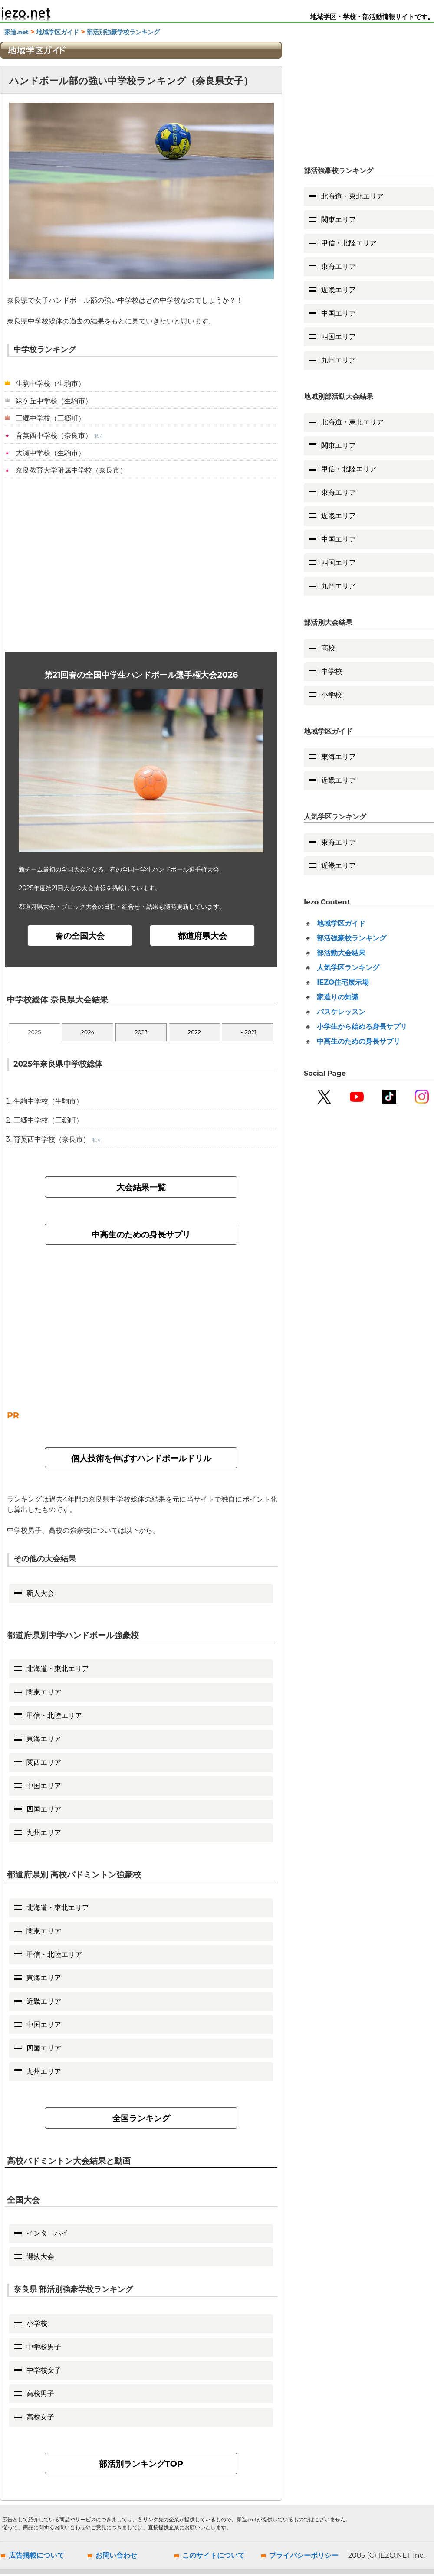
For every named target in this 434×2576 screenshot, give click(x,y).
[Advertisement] (141, 565)
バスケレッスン (341, 1012)
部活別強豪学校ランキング (123, 32)
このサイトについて (213, 2557)
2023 (141, 1034)
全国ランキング (141, 2120)
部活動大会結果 (341, 953)
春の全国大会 (80, 936)
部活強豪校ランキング (351, 938)
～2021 (247, 1034)
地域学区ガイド (57, 32)
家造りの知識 (337, 997)
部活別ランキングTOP (141, 2466)
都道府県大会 (202, 936)
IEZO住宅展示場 (343, 982)
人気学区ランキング (348, 967)
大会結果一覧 (141, 1189)
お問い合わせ (116, 2557)
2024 (88, 1034)
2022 (194, 1034)
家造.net (16, 32)
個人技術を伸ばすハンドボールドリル (141, 1460)
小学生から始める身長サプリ (362, 1026)
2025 (34, 1034)
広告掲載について (36, 2557)
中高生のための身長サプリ (141, 1236)
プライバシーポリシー (304, 2557)
